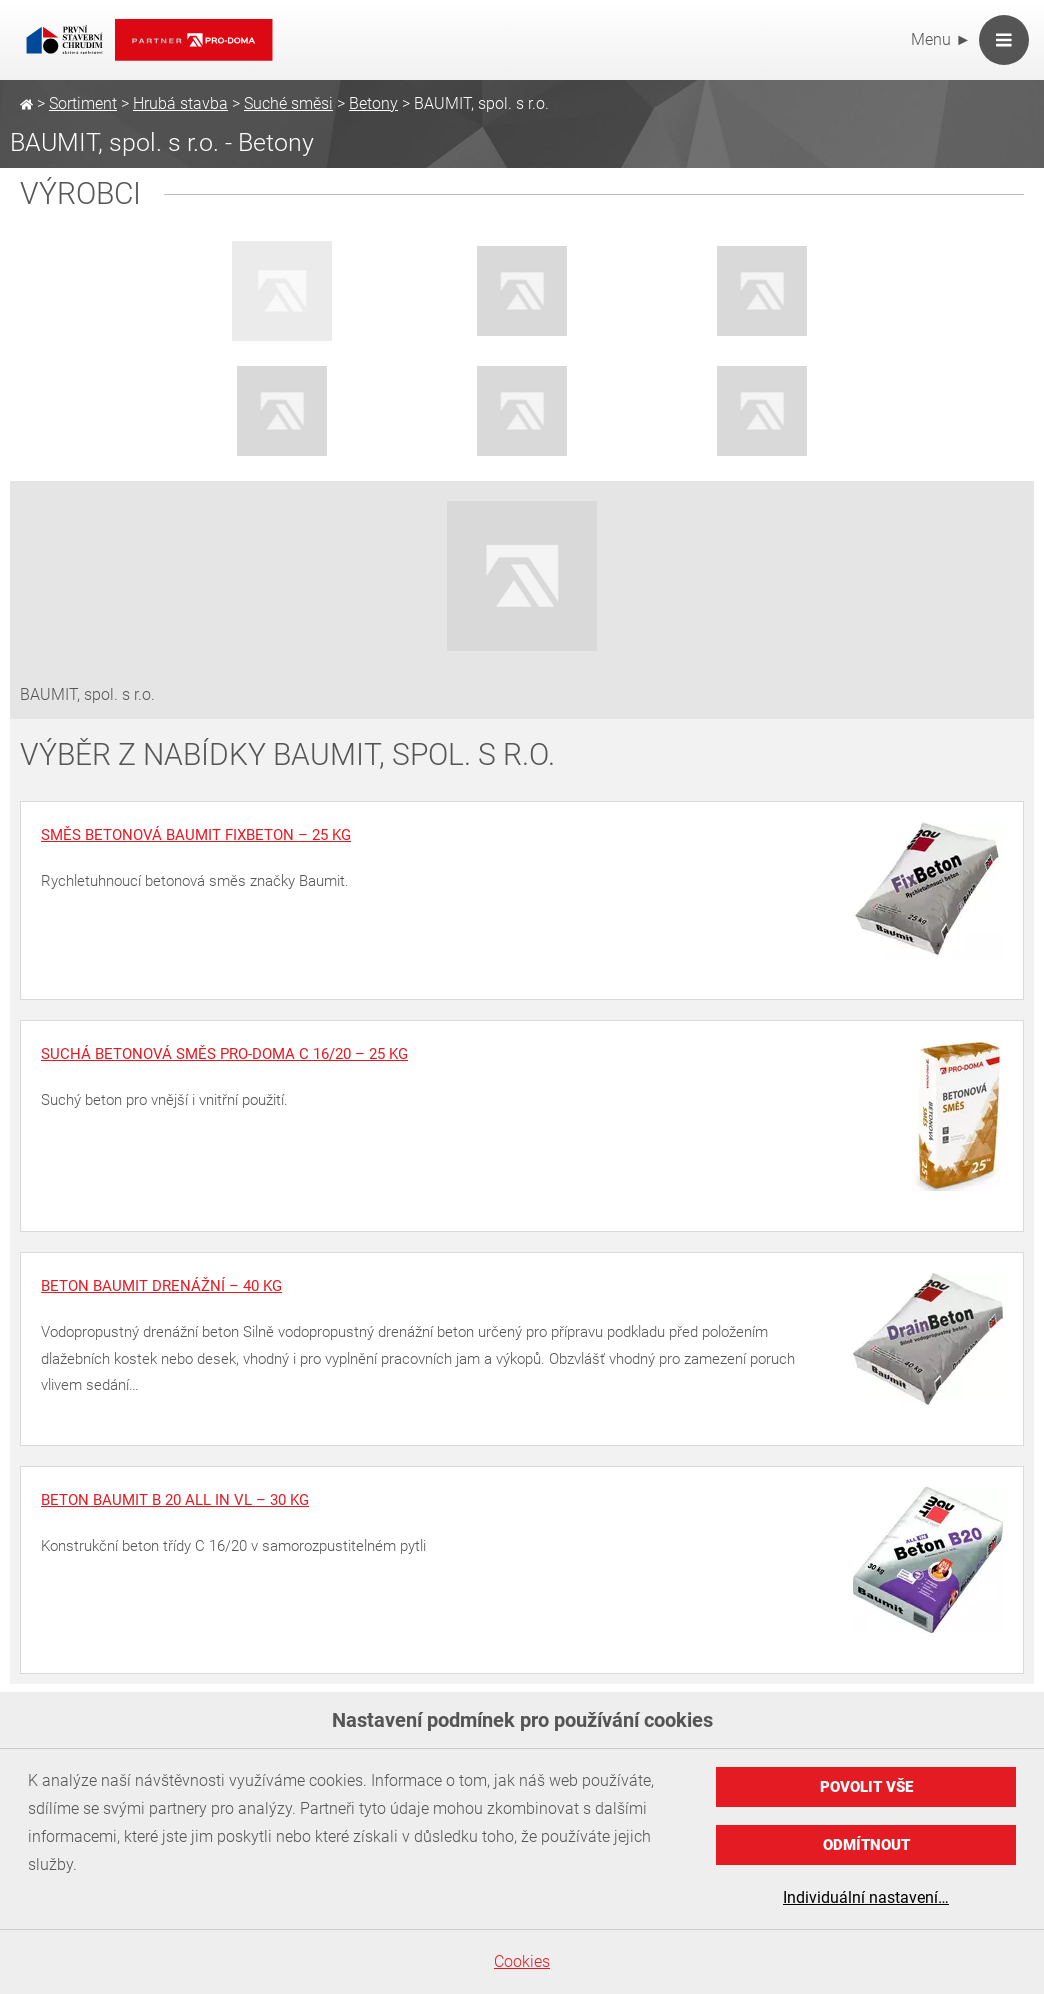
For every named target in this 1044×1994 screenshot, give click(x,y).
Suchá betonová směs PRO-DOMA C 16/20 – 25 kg (224, 1054)
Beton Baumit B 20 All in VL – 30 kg (175, 1500)
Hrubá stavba (180, 103)
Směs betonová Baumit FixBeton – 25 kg (196, 835)
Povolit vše (866, 1787)
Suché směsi (288, 103)
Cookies (522, 1961)
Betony (373, 103)
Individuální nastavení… (866, 1897)
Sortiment (83, 103)
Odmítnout (866, 1845)
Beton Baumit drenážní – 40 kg (161, 1286)
